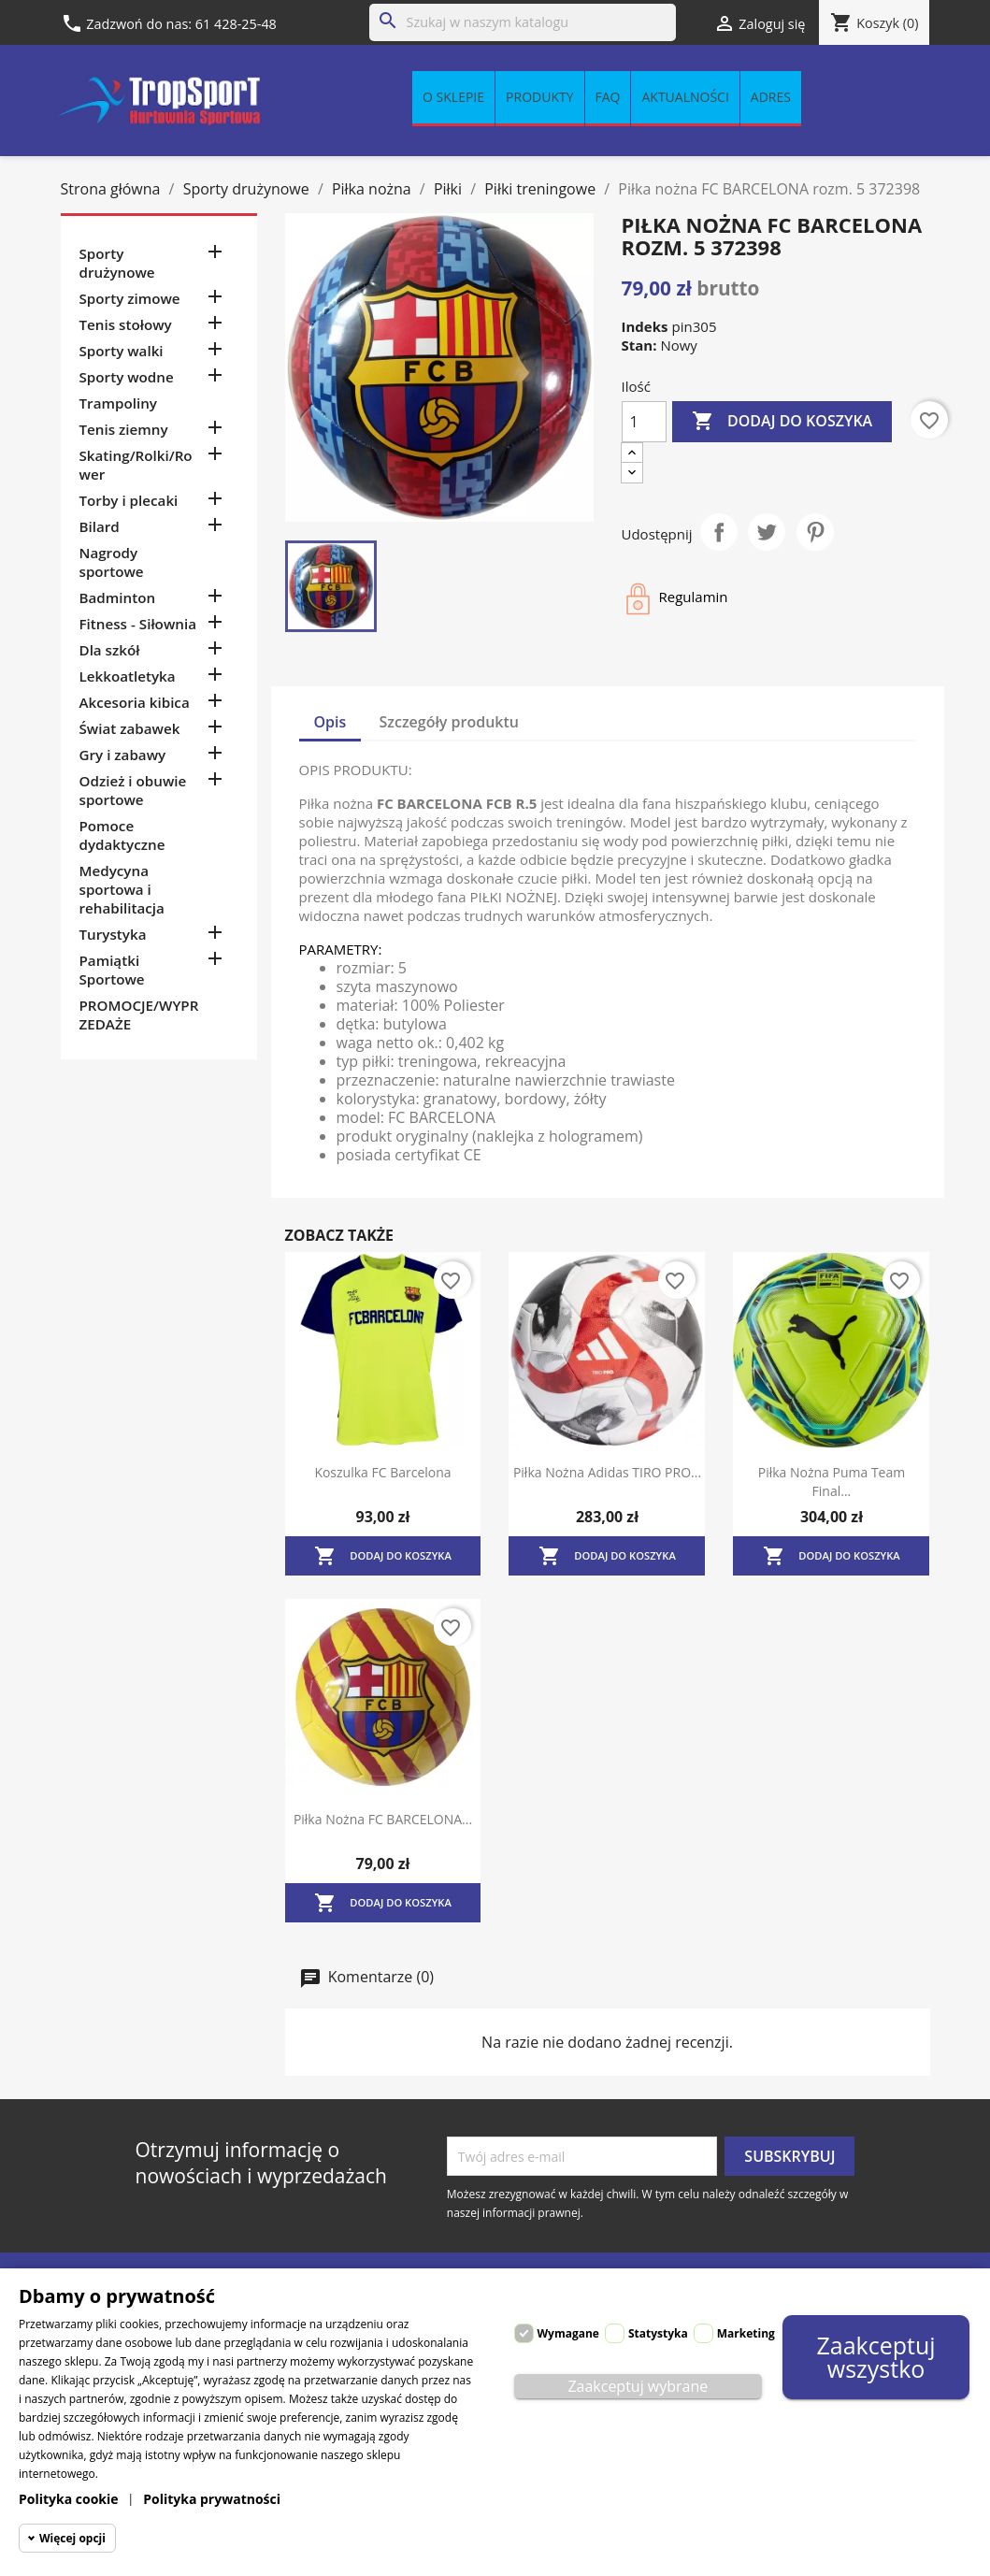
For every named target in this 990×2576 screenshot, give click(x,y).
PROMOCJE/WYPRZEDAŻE (139, 1014)
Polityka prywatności (211, 2499)
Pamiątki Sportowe (112, 969)
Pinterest (815, 532)
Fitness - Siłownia (137, 623)
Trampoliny (118, 403)
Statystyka (658, 2333)
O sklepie (453, 97)
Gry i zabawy (122, 754)
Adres (771, 97)
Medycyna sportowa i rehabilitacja (122, 889)
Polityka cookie (69, 2499)
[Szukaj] (522, 22)
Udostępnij (719, 532)
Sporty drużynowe (117, 262)
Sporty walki (121, 350)
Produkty (539, 97)
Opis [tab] (330, 722)
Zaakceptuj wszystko (876, 2356)
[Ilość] (644, 421)
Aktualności (684, 97)
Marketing (746, 2333)
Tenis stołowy (125, 324)
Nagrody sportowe (111, 562)
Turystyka (113, 934)
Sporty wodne (126, 376)
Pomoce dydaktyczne (122, 835)
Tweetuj (766, 532)
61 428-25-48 (236, 24)
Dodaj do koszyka (782, 422)
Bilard (99, 526)
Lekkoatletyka (127, 676)
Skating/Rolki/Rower (136, 464)
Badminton (117, 597)
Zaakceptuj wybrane (637, 2386)
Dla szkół (109, 649)
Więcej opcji (72, 2538)
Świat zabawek (129, 728)
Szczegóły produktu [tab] (450, 722)
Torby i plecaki (129, 500)
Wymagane (568, 2333)
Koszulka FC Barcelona (382, 1472)
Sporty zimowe (129, 298)
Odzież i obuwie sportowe (133, 790)
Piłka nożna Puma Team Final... (832, 1481)
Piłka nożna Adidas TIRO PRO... (607, 1472)
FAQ (608, 97)
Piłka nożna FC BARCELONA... (383, 1819)
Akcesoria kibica (134, 702)
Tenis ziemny (123, 429)
